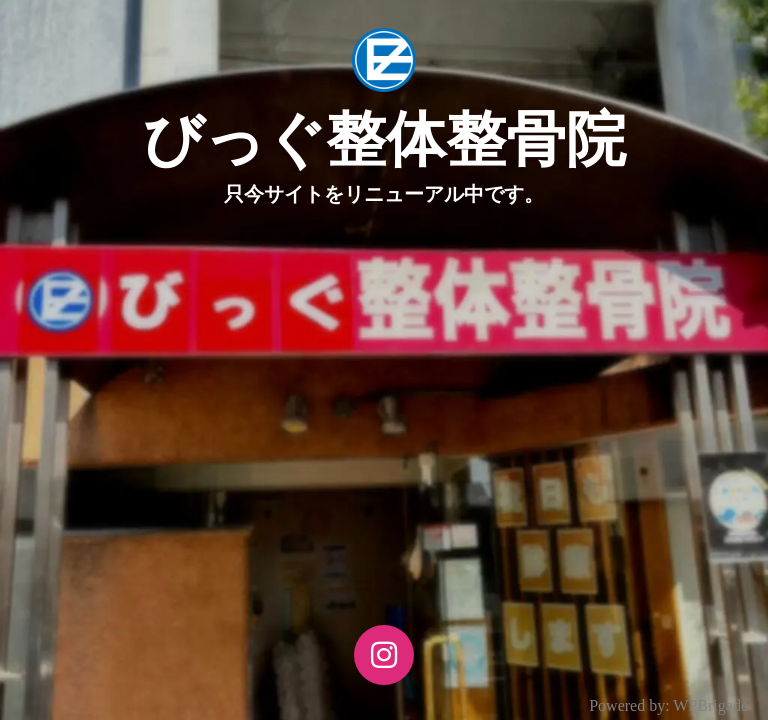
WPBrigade (710, 705)
